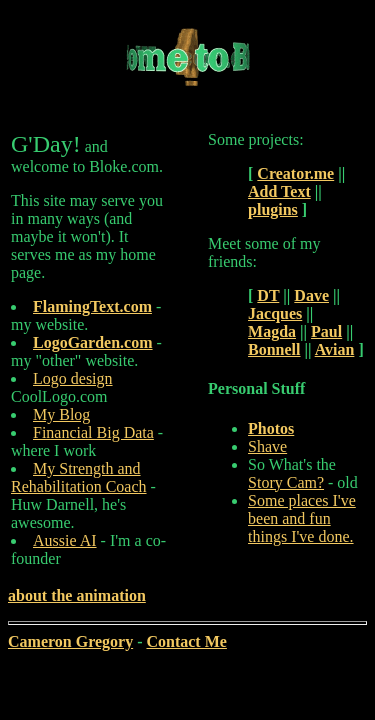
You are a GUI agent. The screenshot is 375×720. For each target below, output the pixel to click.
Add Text (279, 191)
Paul (326, 331)
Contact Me (186, 641)
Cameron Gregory (70, 641)
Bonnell (274, 349)
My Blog (61, 414)
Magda (272, 331)
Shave (267, 446)
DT (268, 295)
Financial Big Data (93, 432)
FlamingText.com (92, 306)
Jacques (275, 313)
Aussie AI (65, 540)
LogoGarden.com (93, 342)
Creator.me (295, 173)
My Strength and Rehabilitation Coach (79, 477)
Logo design (73, 378)
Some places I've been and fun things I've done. (302, 518)
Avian (335, 349)
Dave (311, 295)
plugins (273, 209)
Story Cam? (286, 482)
